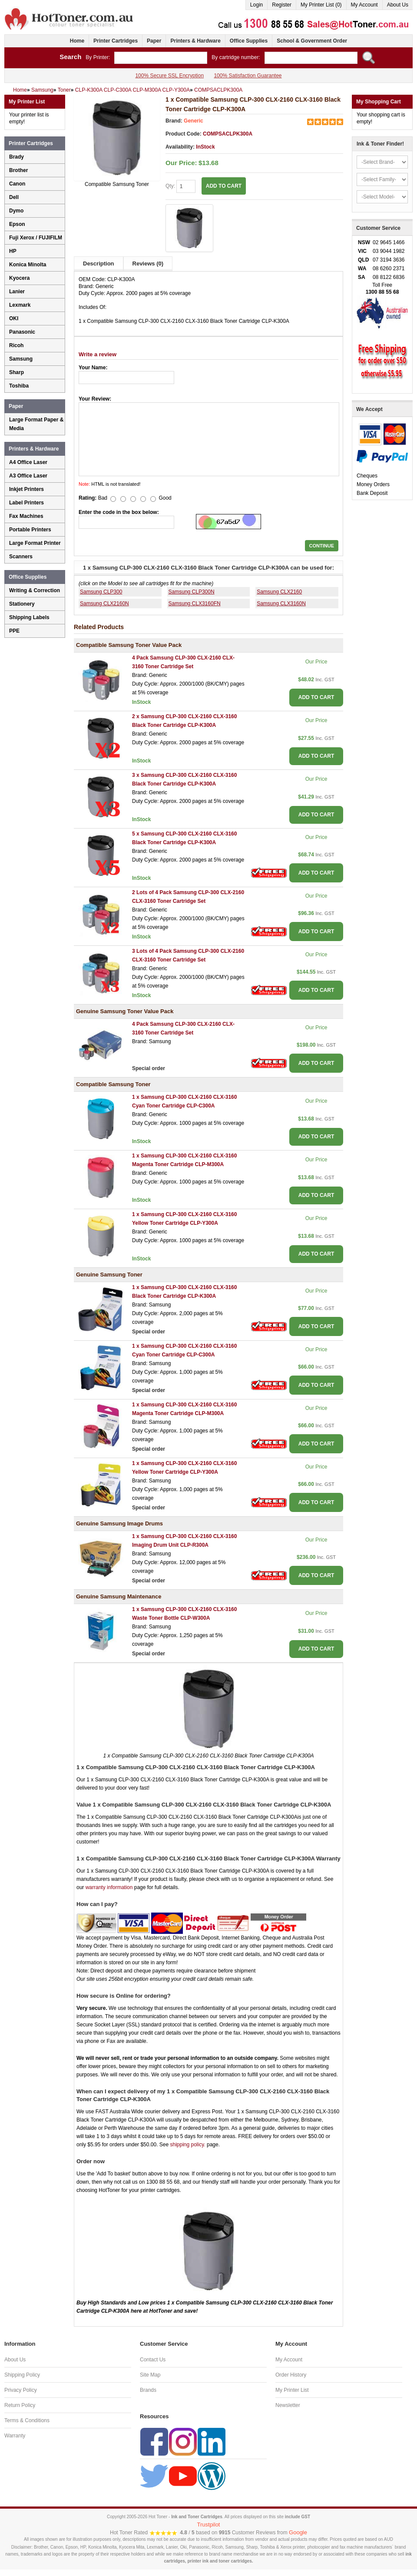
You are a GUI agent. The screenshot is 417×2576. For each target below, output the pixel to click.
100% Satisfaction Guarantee (247, 76)
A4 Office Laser (28, 462)
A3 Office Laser (28, 476)
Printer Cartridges (115, 41)
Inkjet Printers (26, 489)
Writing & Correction (34, 590)
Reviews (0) (148, 263)
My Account (364, 5)
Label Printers (26, 503)
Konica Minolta (27, 265)
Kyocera (19, 278)
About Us (397, 5)
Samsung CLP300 (101, 592)
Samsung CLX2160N (104, 603)
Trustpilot (208, 2524)
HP (13, 251)
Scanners (21, 557)
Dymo (16, 211)
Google (298, 2532)
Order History (290, 2375)
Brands (148, 2390)
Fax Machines (26, 516)
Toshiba (19, 386)
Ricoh (16, 345)
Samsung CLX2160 (279, 592)
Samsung (21, 359)
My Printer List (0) (321, 5)
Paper (154, 41)
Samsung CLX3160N (281, 603)
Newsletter (287, 2405)
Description (98, 263)
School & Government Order (312, 41)
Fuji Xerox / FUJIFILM (35, 238)
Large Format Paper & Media (36, 424)
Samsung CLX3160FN (195, 603)
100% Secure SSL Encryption (169, 76)
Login (256, 5)
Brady (16, 157)
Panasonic (22, 332)
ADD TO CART (224, 186)
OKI (13, 318)
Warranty (14, 2436)
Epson (17, 224)
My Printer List (292, 2390)
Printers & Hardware (195, 41)
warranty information (109, 1887)
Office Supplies (249, 41)
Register (281, 5)
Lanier (17, 291)
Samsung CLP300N (192, 592)
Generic (193, 121)
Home (77, 41)
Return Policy (19, 2405)
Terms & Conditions (27, 2420)
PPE (14, 631)
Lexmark (19, 305)
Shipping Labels (29, 617)
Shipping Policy (22, 2375)
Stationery (22, 604)
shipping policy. (187, 2145)
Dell (14, 197)
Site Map (150, 2375)
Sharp (16, 372)
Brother (18, 170)
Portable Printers (30, 530)
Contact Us (152, 2360)
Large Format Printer (35, 543)
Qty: (180, 186)
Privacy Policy (20, 2390)
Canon (17, 184)
